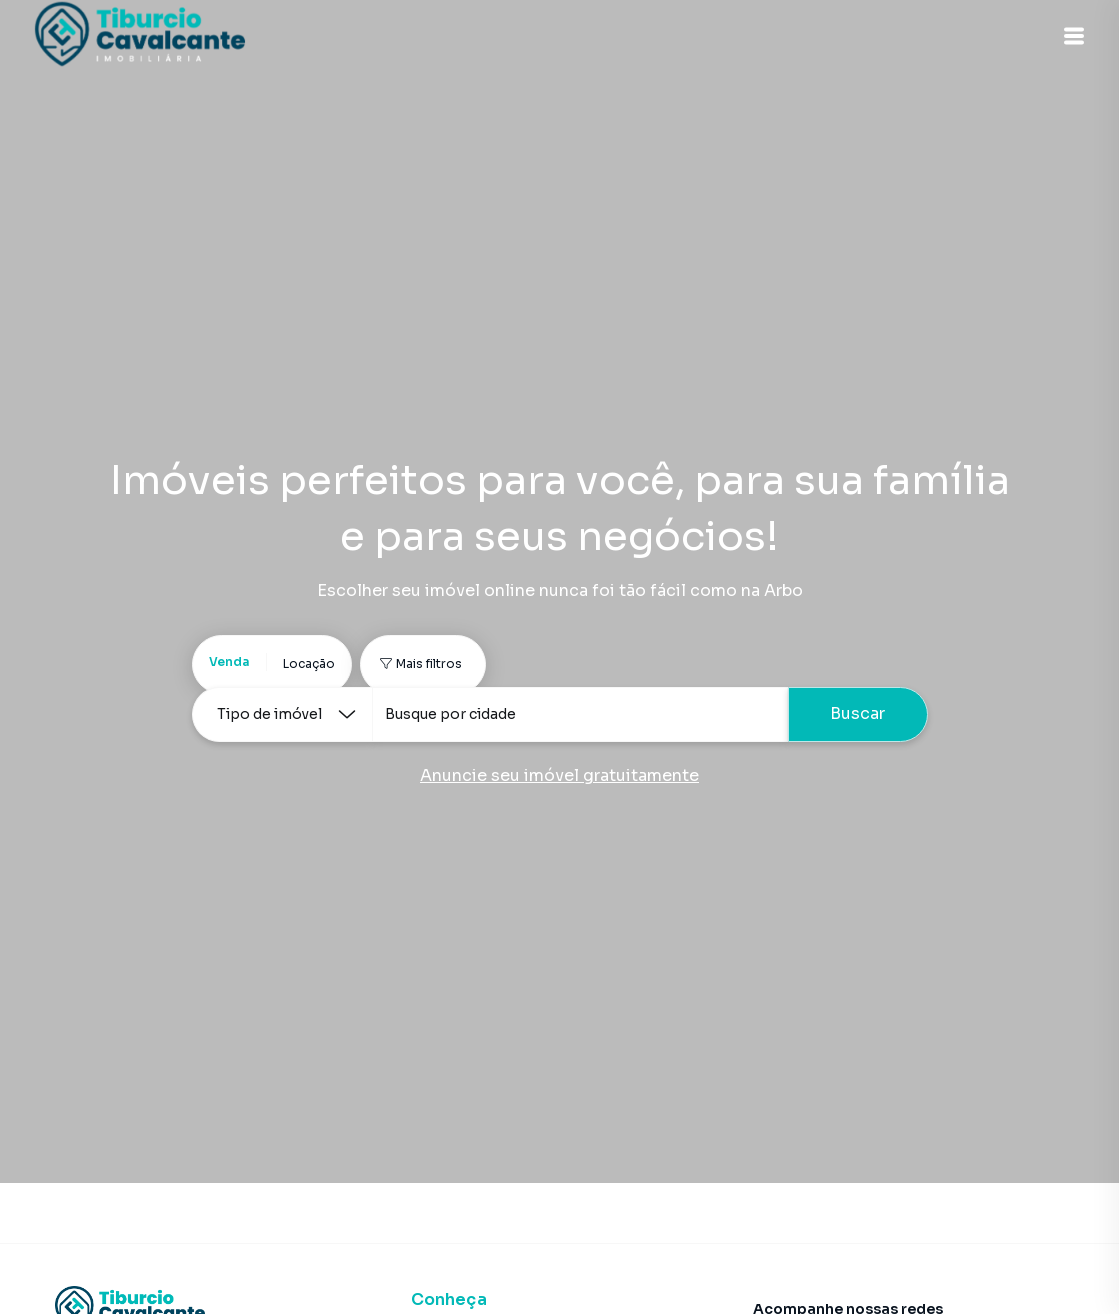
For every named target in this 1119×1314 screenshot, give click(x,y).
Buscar (857, 713)
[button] (1069, 36)
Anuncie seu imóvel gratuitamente (559, 775)
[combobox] (580, 714)
